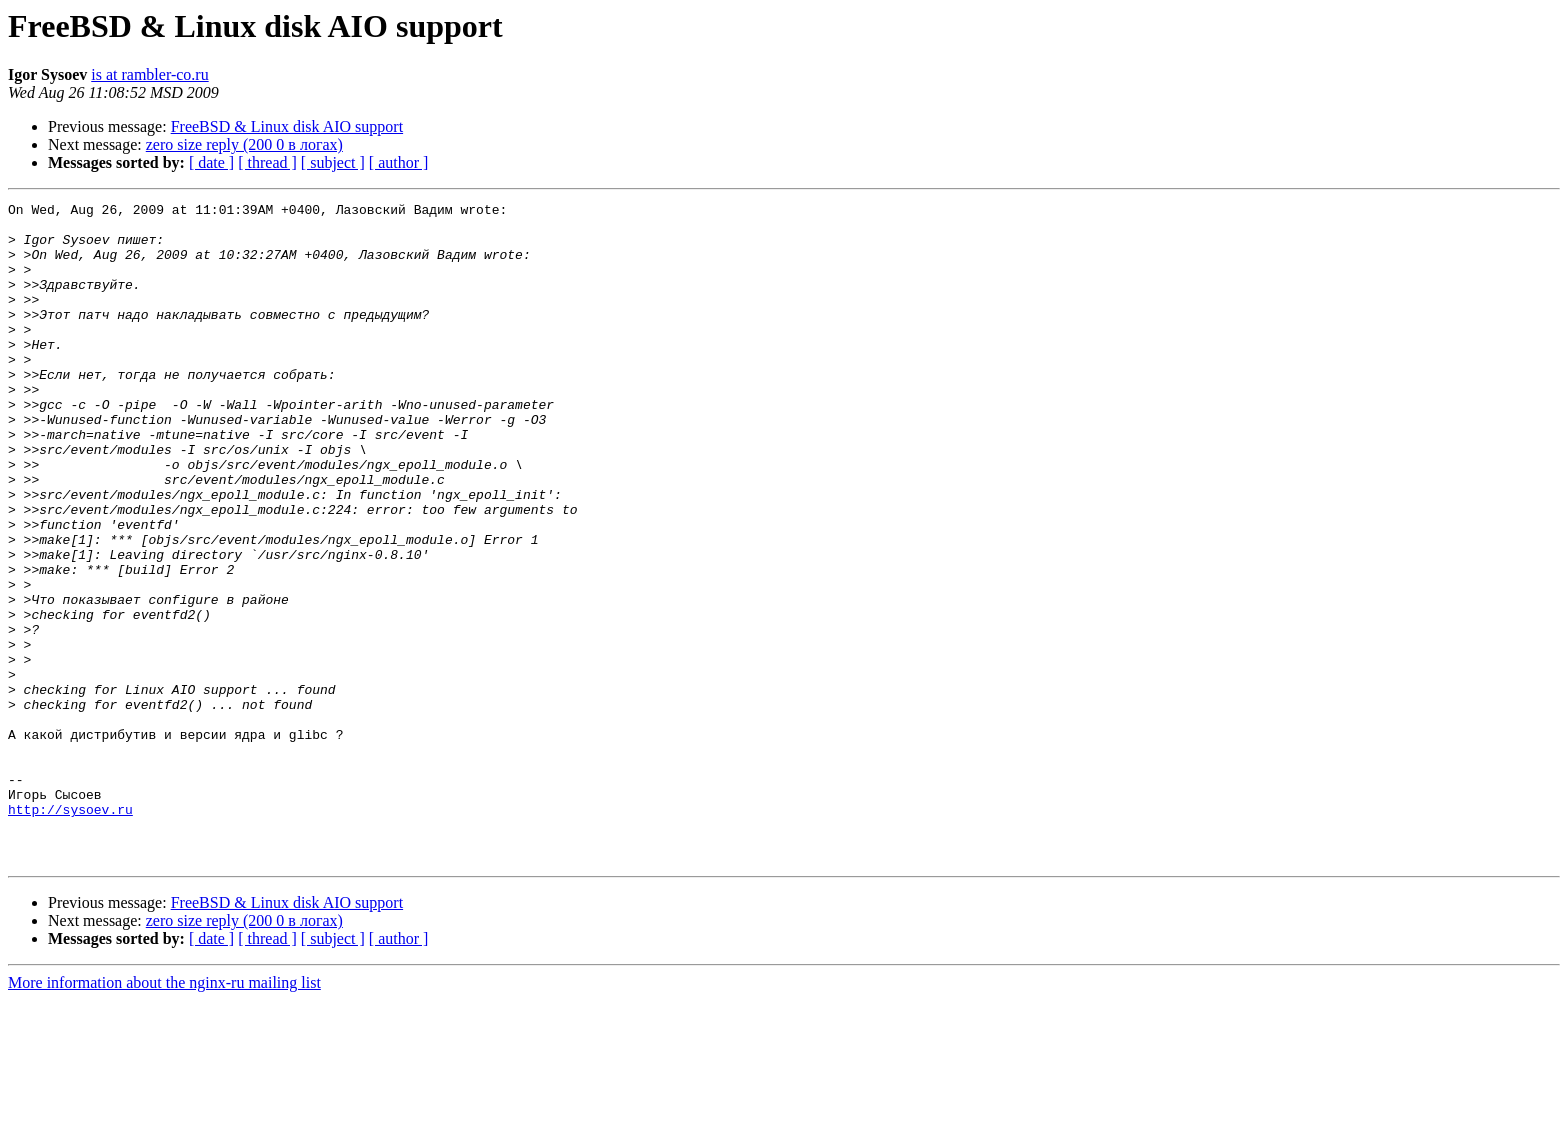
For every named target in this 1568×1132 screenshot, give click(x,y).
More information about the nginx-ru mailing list (164, 1114)
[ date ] (211, 162)
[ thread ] (267, 162)
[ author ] (399, 162)
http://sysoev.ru (70, 932)
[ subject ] (333, 162)
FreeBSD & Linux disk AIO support (287, 126)
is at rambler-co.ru (149, 74)
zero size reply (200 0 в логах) (244, 144)
